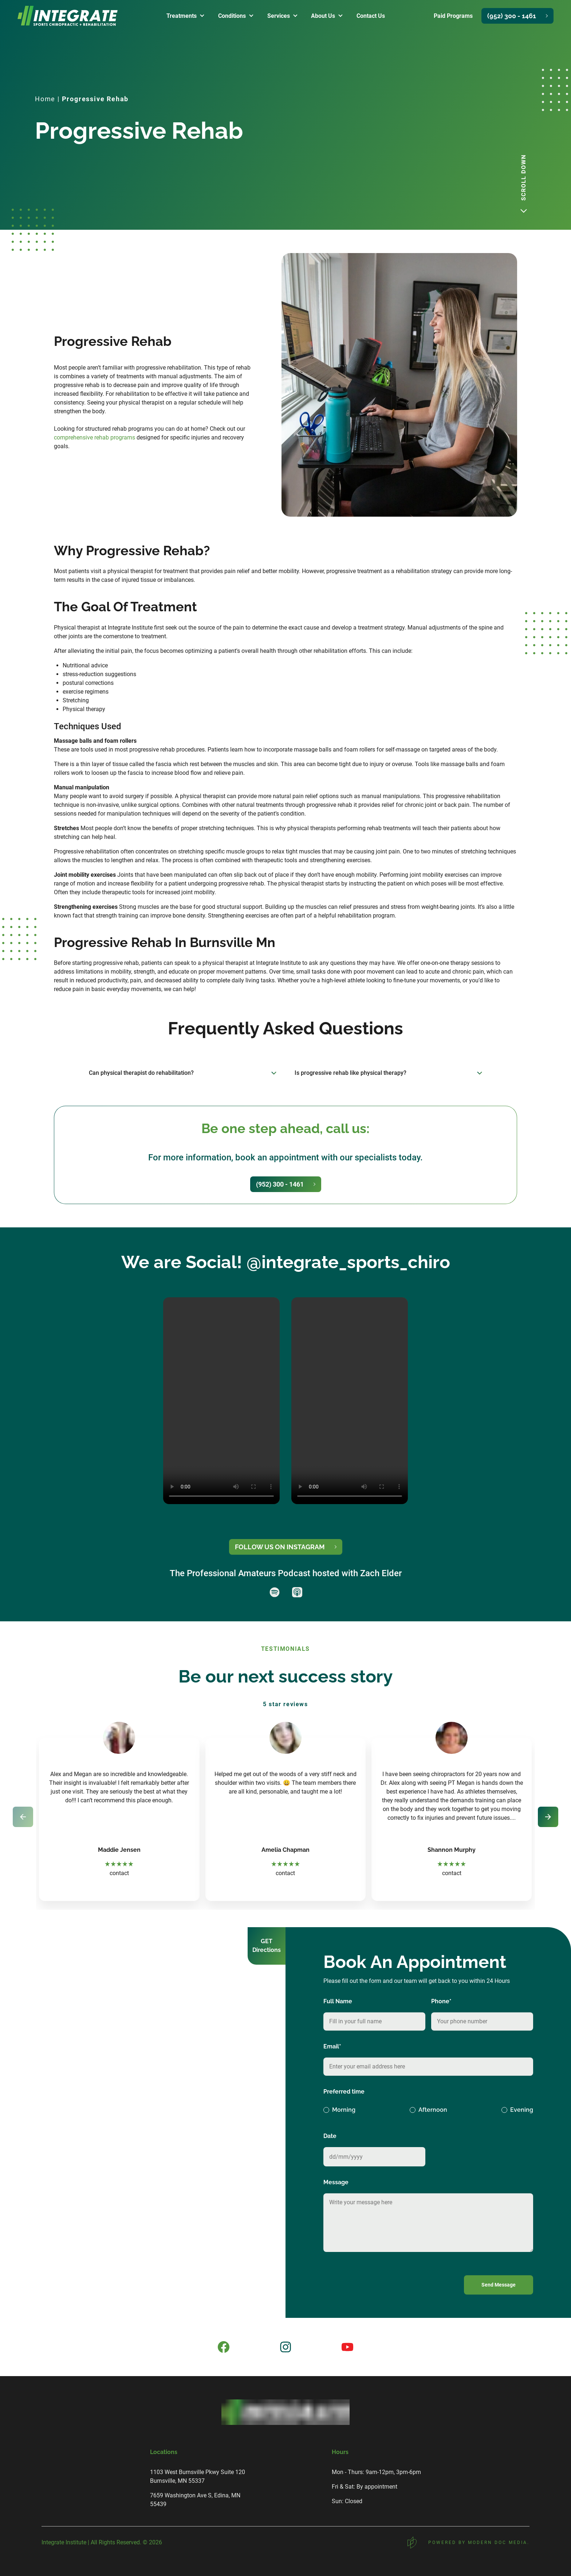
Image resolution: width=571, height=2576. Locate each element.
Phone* (441, 2001)
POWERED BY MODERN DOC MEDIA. (468, 2542)
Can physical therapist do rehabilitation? (141, 1072)
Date (329, 2136)
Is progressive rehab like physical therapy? (350, 1072)
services (278, 15)
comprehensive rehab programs (94, 437)
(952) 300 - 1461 (511, 16)
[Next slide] (548, 1817)
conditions (232, 15)
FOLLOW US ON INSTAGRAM (280, 1547)
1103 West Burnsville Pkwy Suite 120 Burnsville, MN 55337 (197, 2476)
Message (335, 2182)
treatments (181, 15)
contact (119, 1873)
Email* (332, 2046)
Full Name (337, 2001)
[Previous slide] (23, 1817)
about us (323, 15)
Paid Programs (453, 15)
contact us (371, 15)
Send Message (498, 2285)
